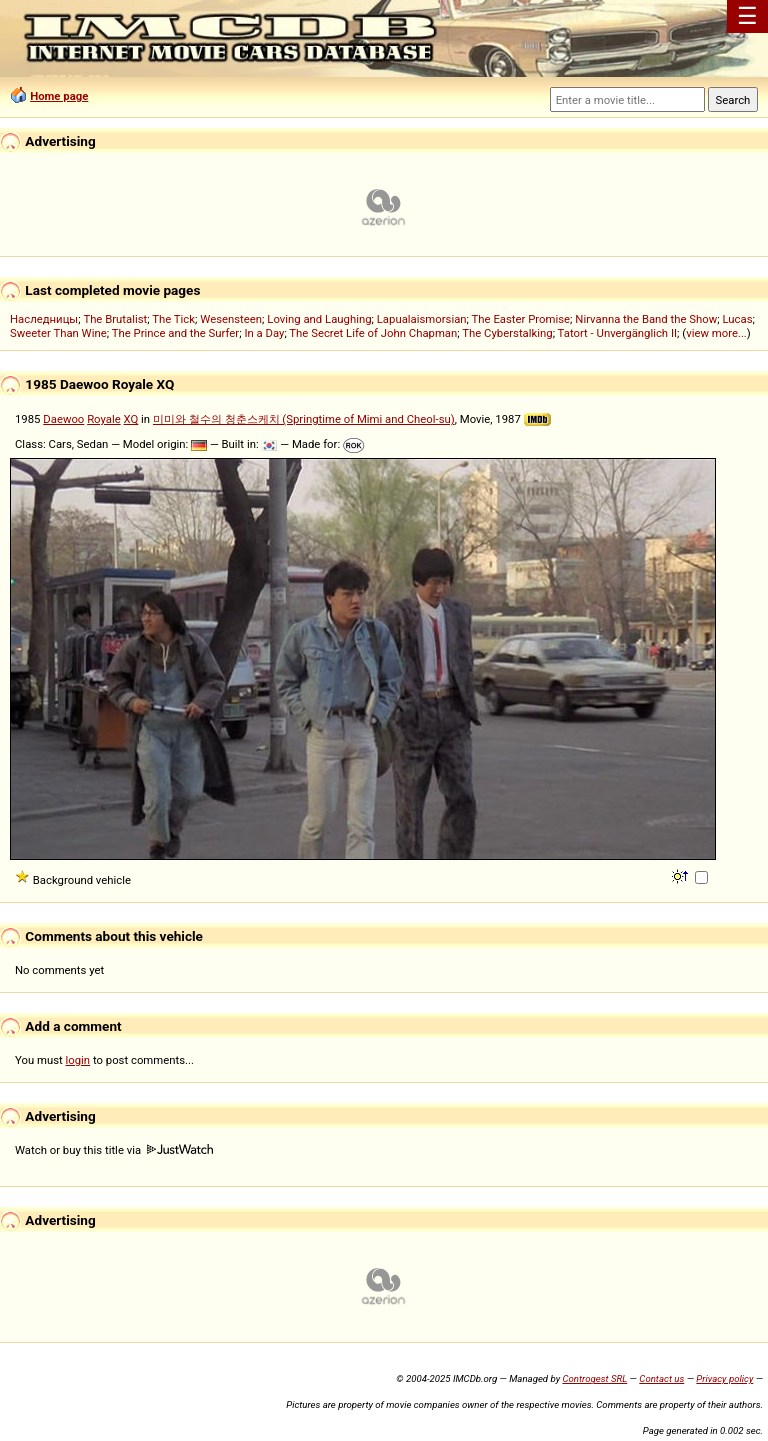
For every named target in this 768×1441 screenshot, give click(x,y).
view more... (716, 333)
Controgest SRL (594, 1378)
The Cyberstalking (507, 333)
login (78, 1060)
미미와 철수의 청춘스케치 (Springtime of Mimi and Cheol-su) (304, 419)
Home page (59, 96)
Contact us (661, 1378)
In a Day (264, 333)
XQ (131, 419)
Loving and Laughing (319, 319)
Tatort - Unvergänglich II (617, 333)
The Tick (173, 319)
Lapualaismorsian (422, 319)
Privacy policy (724, 1378)
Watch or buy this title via (114, 1150)
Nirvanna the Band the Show (646, 319)
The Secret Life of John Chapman (373, 333)
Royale (104, 419)
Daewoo (63, 419)
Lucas (737, 319)
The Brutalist (115, 319)
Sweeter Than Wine (58, 333)
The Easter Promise (521, 319)
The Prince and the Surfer (175, 333)
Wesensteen (231, 319)
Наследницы (44, 319)
